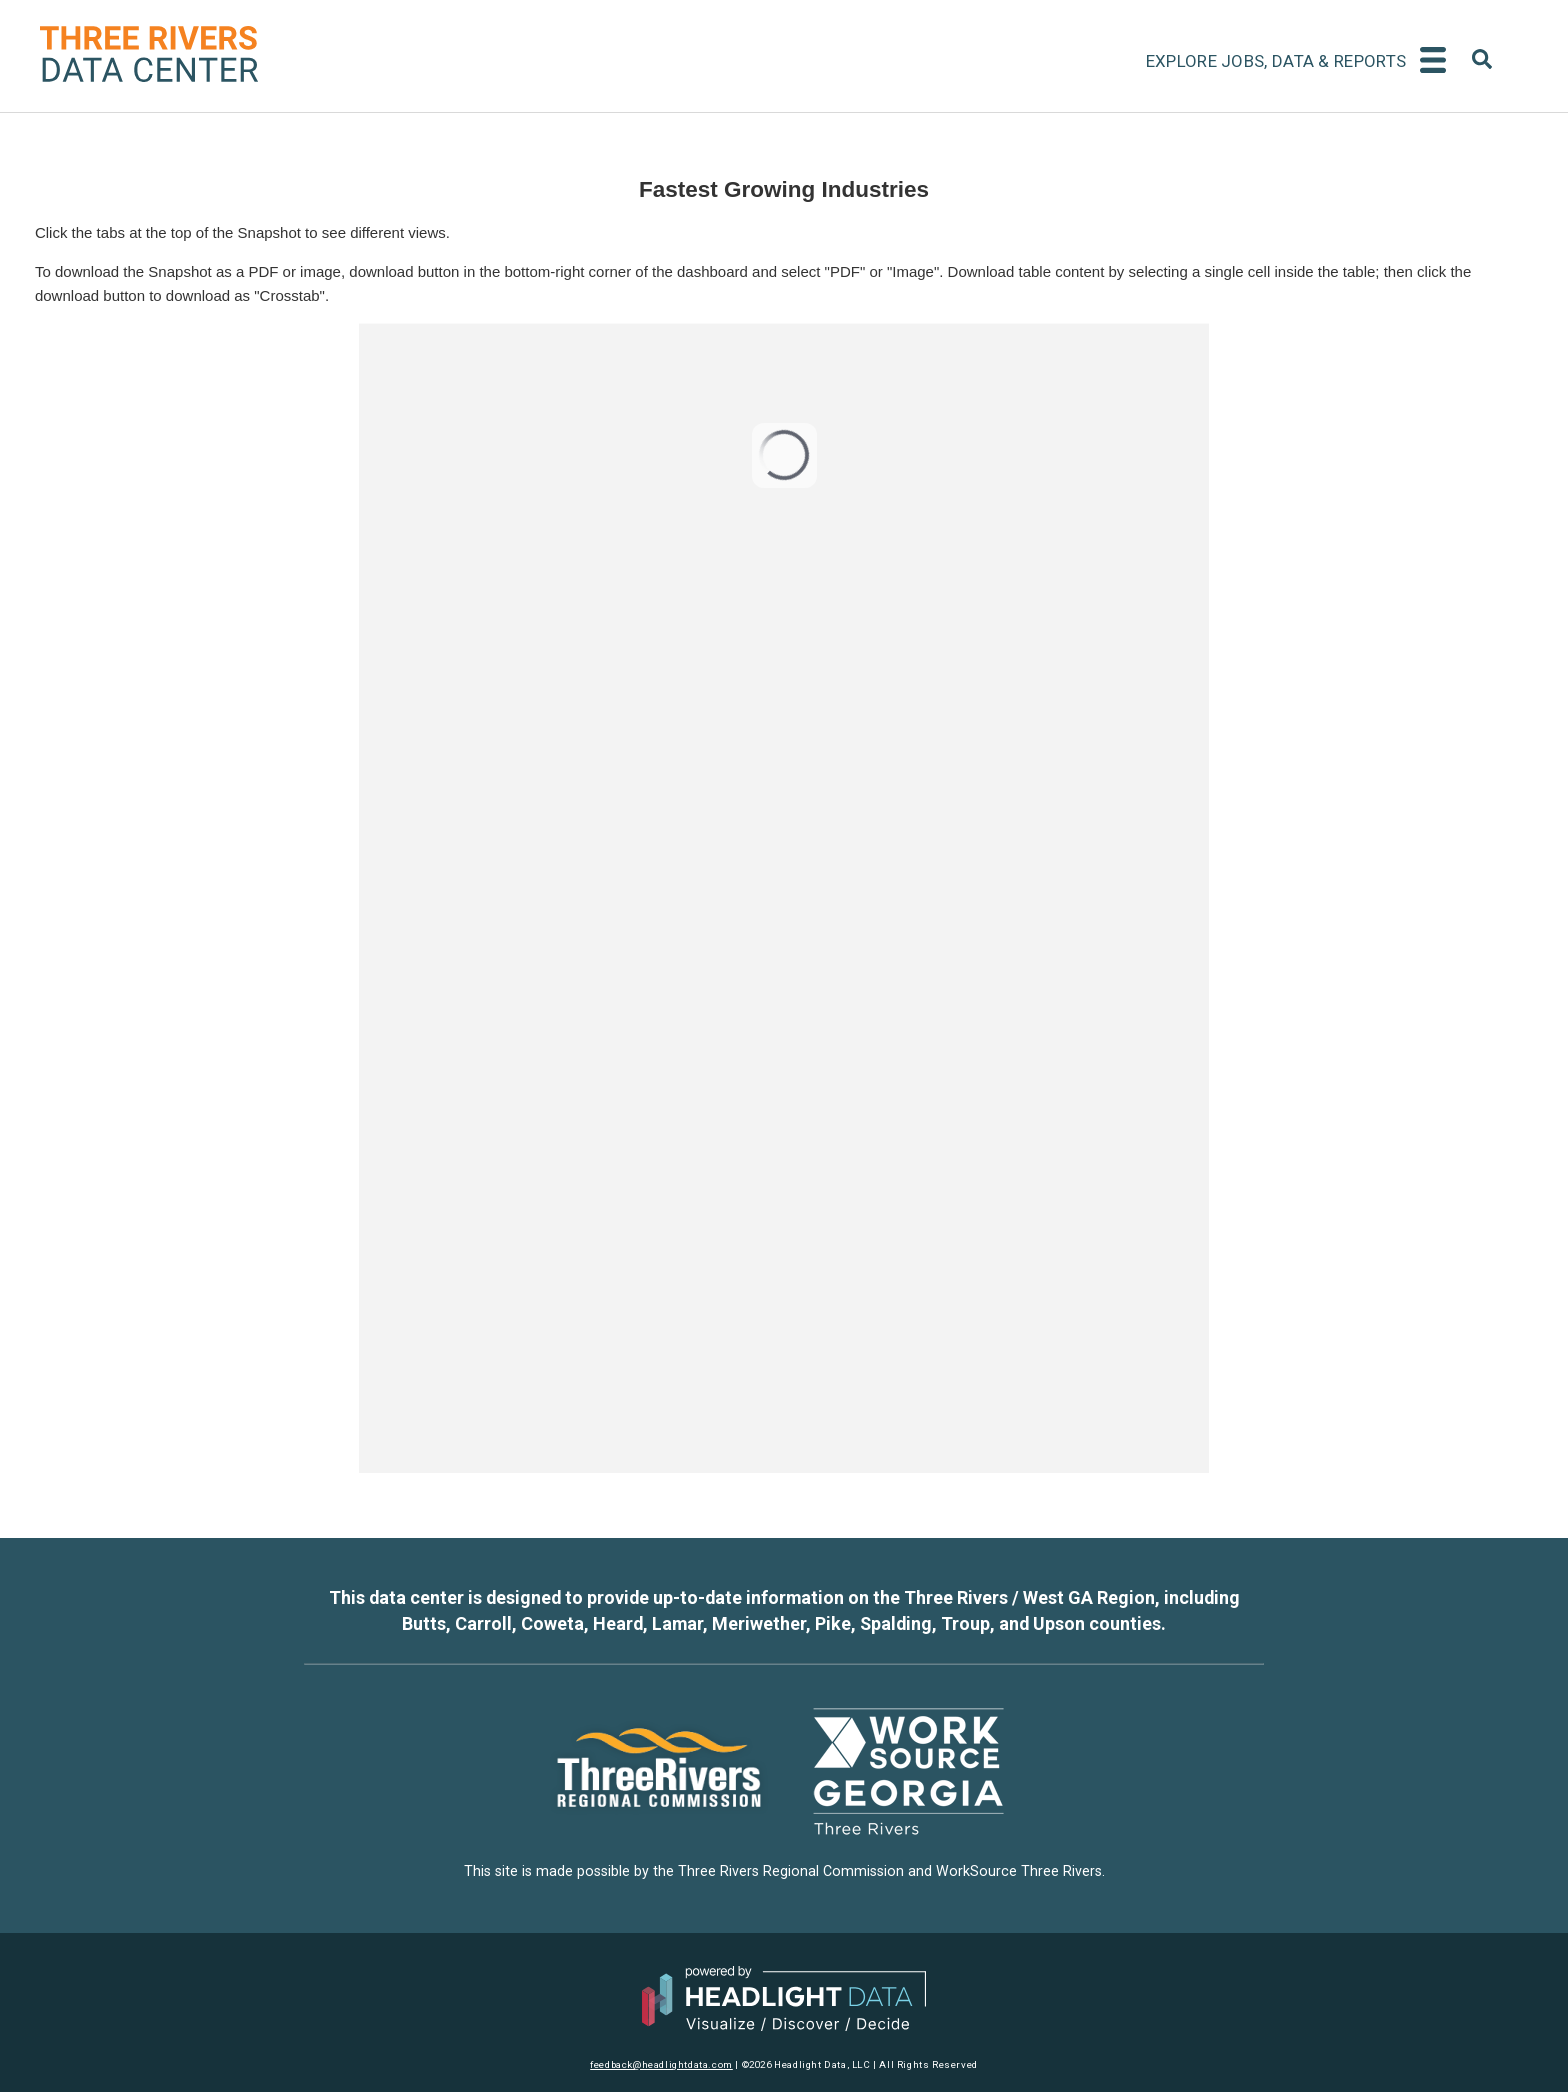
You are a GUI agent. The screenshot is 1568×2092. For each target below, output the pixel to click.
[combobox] (1482, 62)
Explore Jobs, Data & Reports (1276, 61)
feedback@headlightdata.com (661, 2064)
